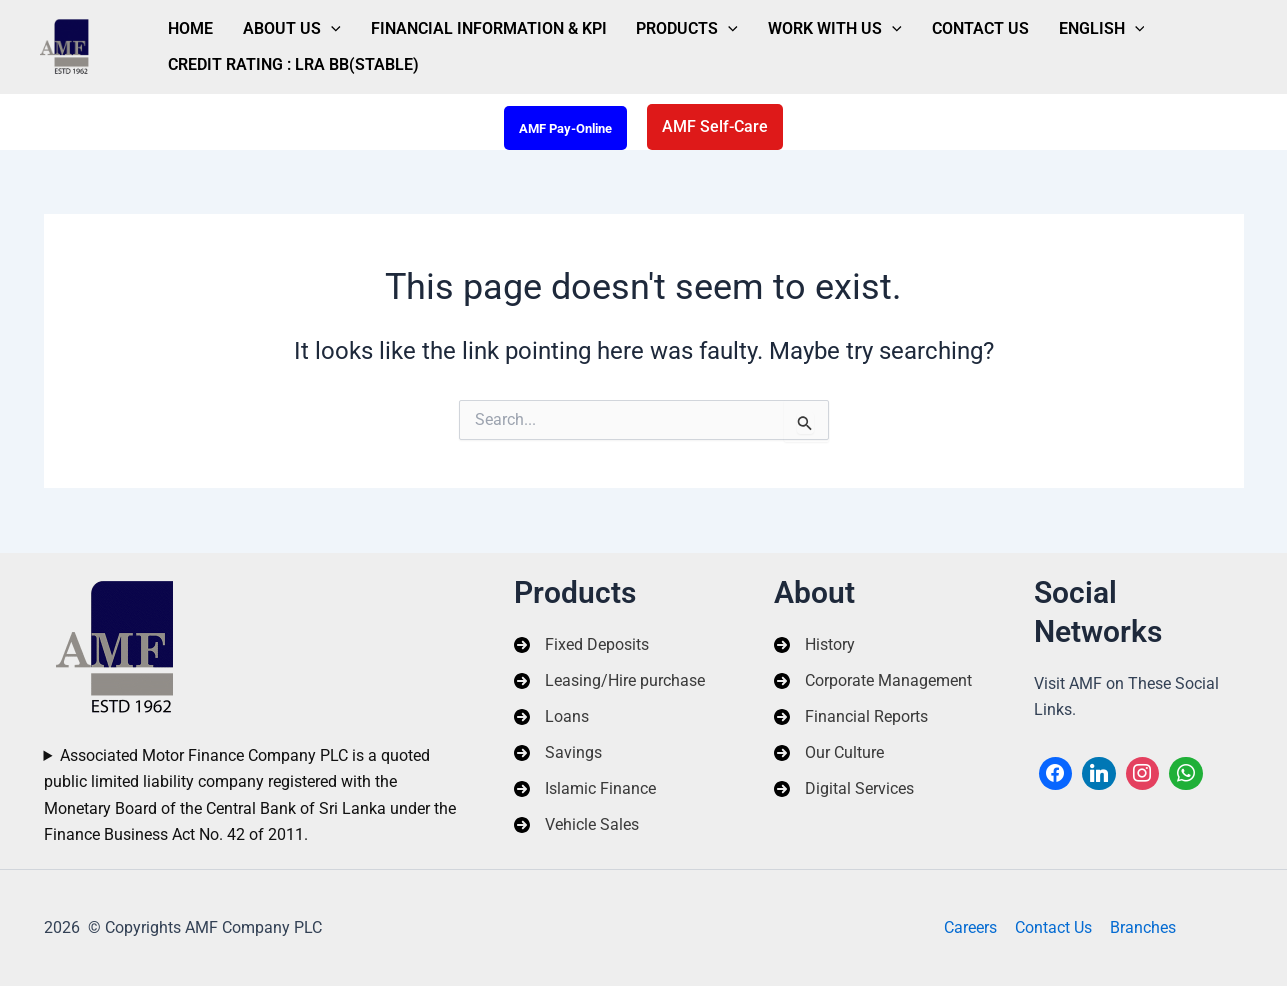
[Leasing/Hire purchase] (609, 680)
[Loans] (551, 716)
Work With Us (772, 24)
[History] (814, 644)
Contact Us (903, 23)
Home (183, 23)
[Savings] (558, 753)
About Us (271, 24)
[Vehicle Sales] (576, 826)
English (1011, 24)
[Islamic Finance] (585, 789)
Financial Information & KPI (454, 23)
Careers (972, 927)
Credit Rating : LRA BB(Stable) (286, 69)
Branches (1141, 927)
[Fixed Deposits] (581, 644)
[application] (310, 24)
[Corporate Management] (873, 680)
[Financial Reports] (851, 716)
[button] (715, 127)
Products (639, 24)
